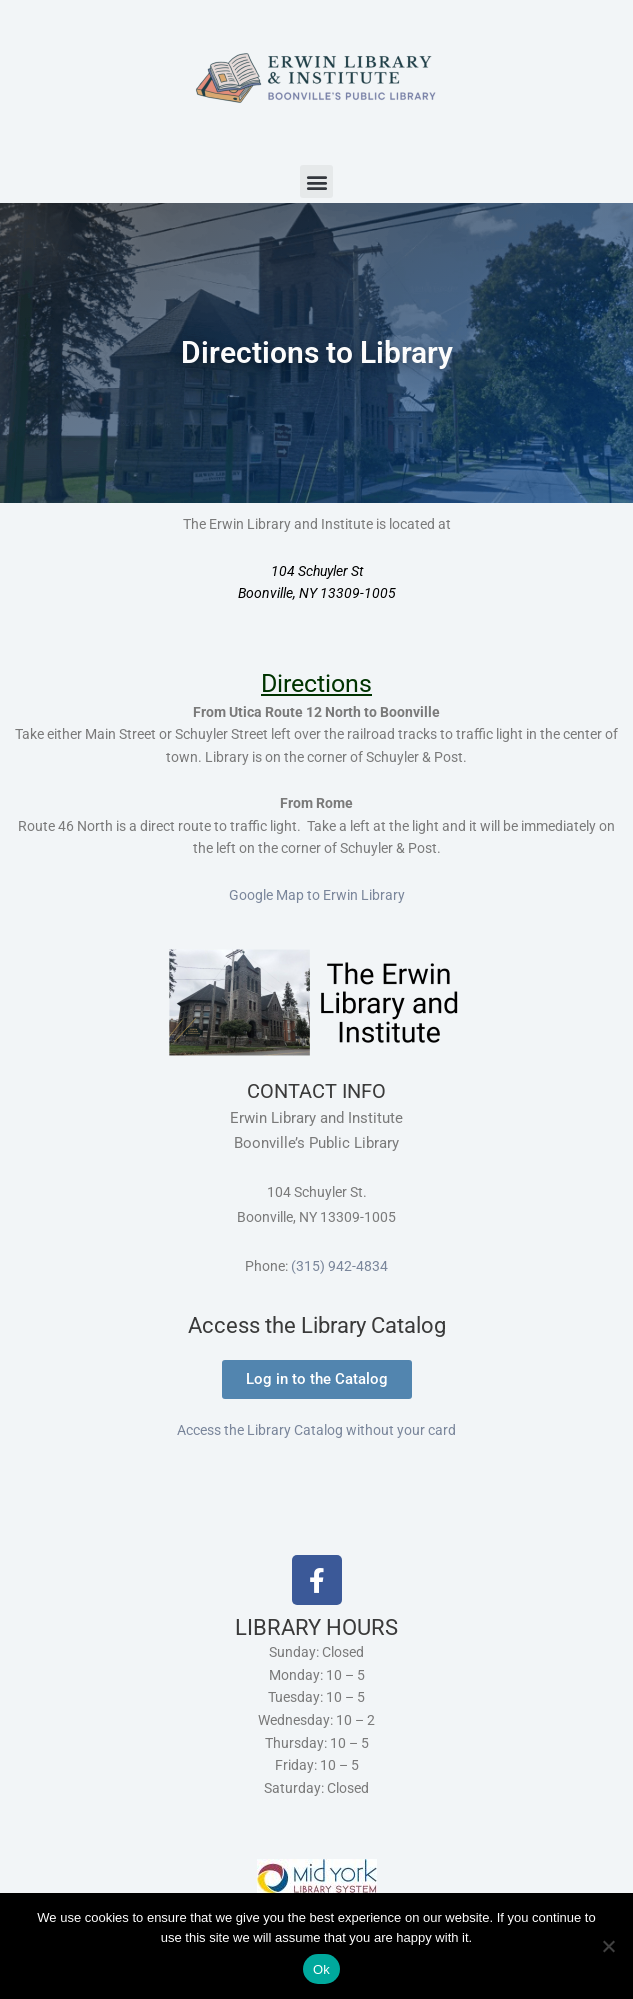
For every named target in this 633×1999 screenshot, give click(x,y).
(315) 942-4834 (339, 1266)
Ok (321, 1969)
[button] (316, 181)
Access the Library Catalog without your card (316, 1430)
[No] (608, 1946)
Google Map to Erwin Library (317, 895)
